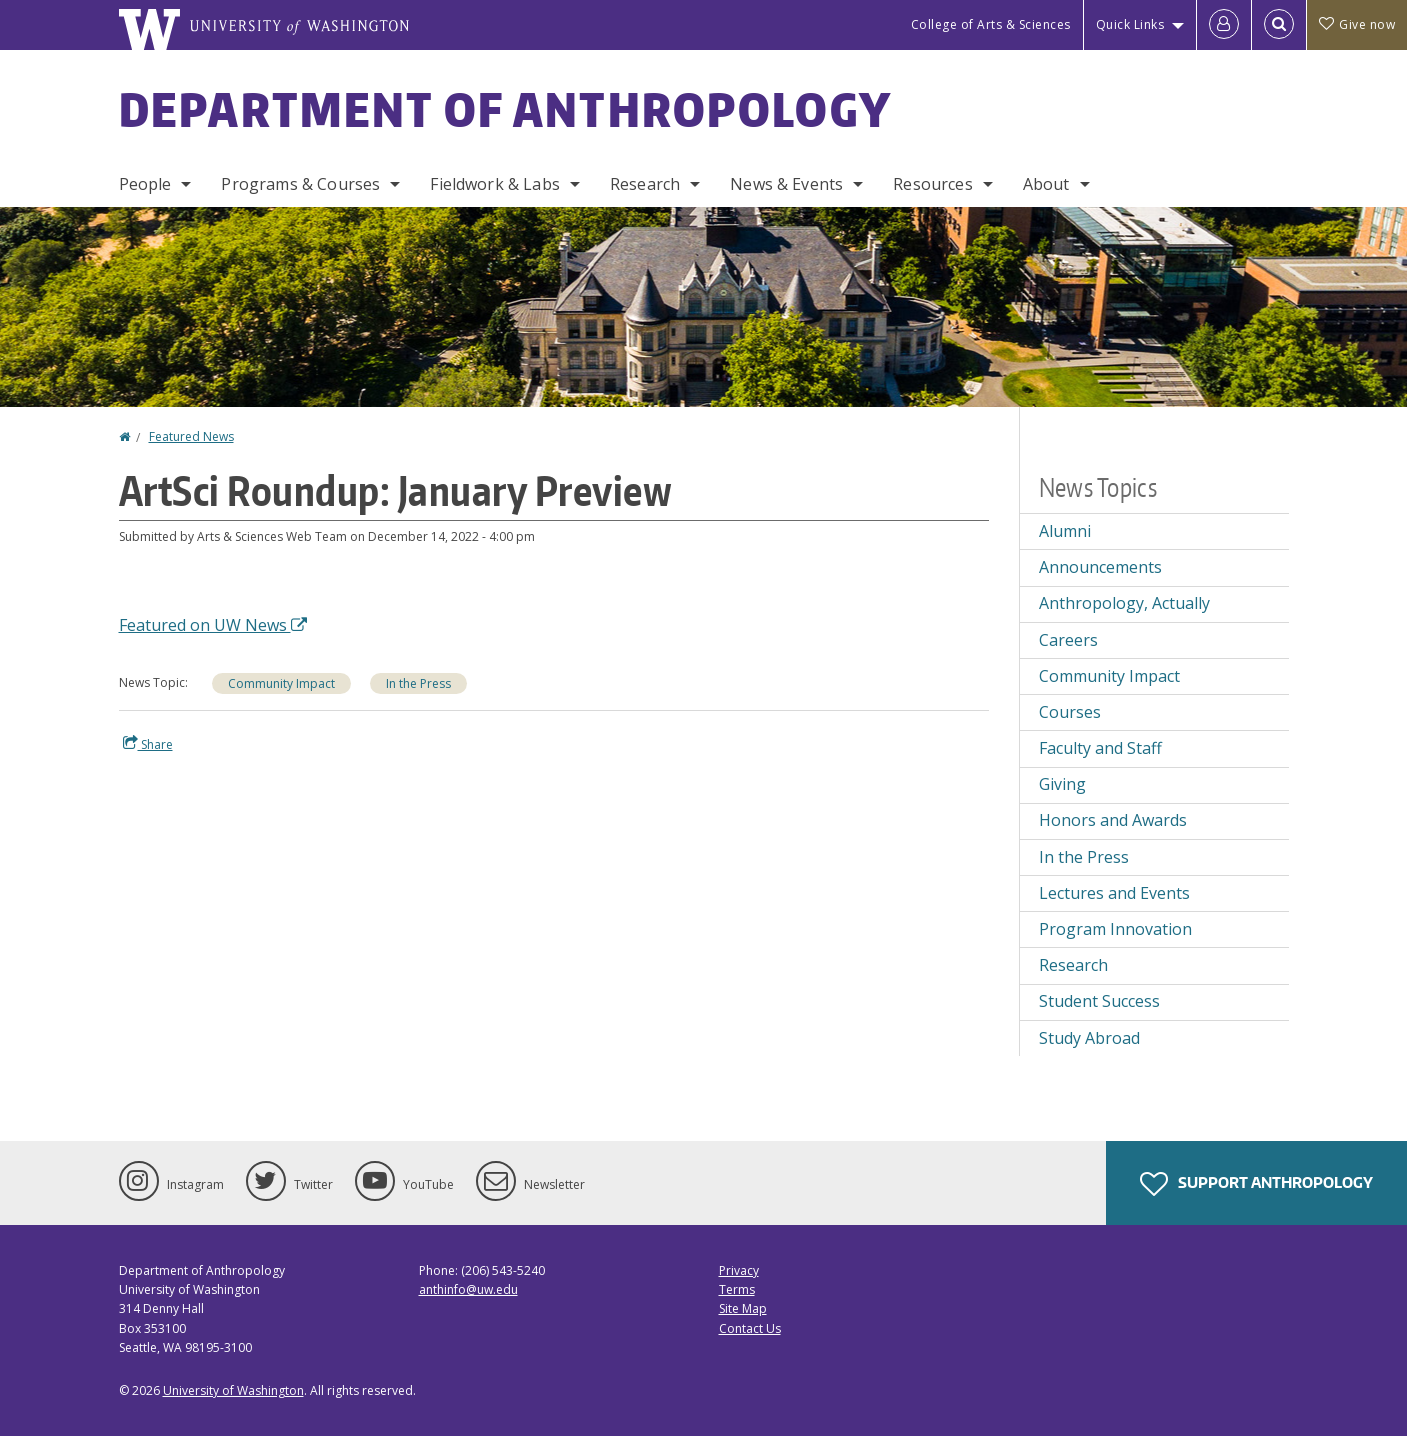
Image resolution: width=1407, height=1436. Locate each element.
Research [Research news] (1073, 965)
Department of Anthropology (506, 109)
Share (148, 744)
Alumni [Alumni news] (1065, 531)
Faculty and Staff (1100, 748)
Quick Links (1130, 24)
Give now (1357, 24)
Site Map (743, 1308)
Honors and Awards (1113, 820)
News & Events (786, 184)
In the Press (418, 683)
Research (645, 184)
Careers (1068, 640)
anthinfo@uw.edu (468, 1289)
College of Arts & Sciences (991, 24)
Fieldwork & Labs (495, 184)
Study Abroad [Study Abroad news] (1089, 1038)
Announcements (1100, 567)
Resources (932, 184)
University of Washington (233, 1390)
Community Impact (281, 683)
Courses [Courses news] (1070, 712)
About (1046, 184)
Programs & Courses (300, 184)
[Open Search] (1279, 25)
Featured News (191, 436)
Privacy (739, 1270)
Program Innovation (1115, 929)
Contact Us (750, 1328)
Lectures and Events (1114, 893)
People (145, 184)
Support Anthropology (1256, 1184)
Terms (737, 1289)
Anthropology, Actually (1124, 603)
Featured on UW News (213, 625)
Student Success (1099, 1001)
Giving (1062, 784)
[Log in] (1224, 25)
